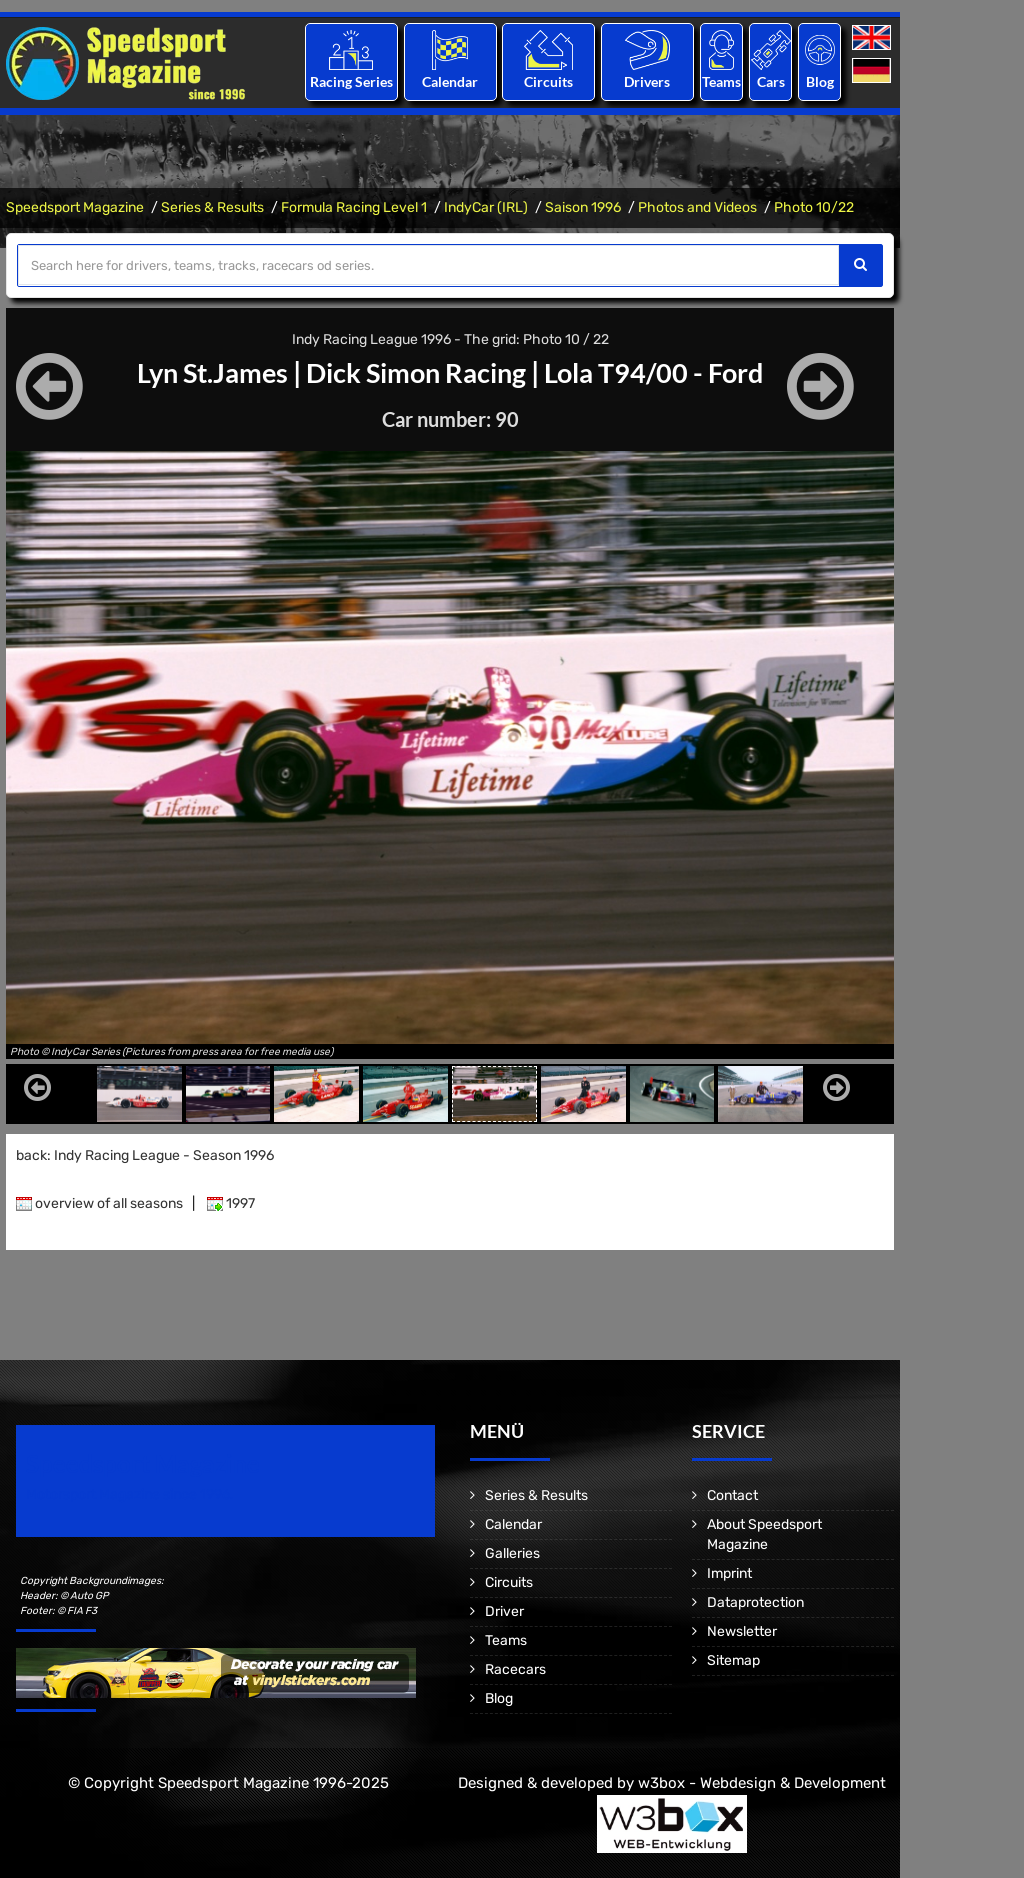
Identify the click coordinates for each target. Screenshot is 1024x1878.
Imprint (729, 1573)
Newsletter (742, 1631)
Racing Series (351, 81)
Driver (504, 1611)
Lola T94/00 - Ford (662, 372)
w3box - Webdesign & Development (762, 1783)
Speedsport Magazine (75, 207)
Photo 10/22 (814, 207)
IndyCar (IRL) (486, 207)
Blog (820, 81)
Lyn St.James (204, 372)
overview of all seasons (99, 1203)
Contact (732, 1495)
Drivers (647, 81)
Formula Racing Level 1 (354, 207)
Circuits (548, 81)
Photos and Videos (697, 207)
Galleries (512, 1553)
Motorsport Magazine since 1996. (130, 1494)
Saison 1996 (583, 207)
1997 (231, 1203)
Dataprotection (755, 1602)
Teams (721, 81)
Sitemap (733, 1660)
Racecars (515, 1669)
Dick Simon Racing (416, 372)
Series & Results (212, 207)
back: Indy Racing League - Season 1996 (145, 1155)
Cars (771, 81)
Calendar (450, 81)
